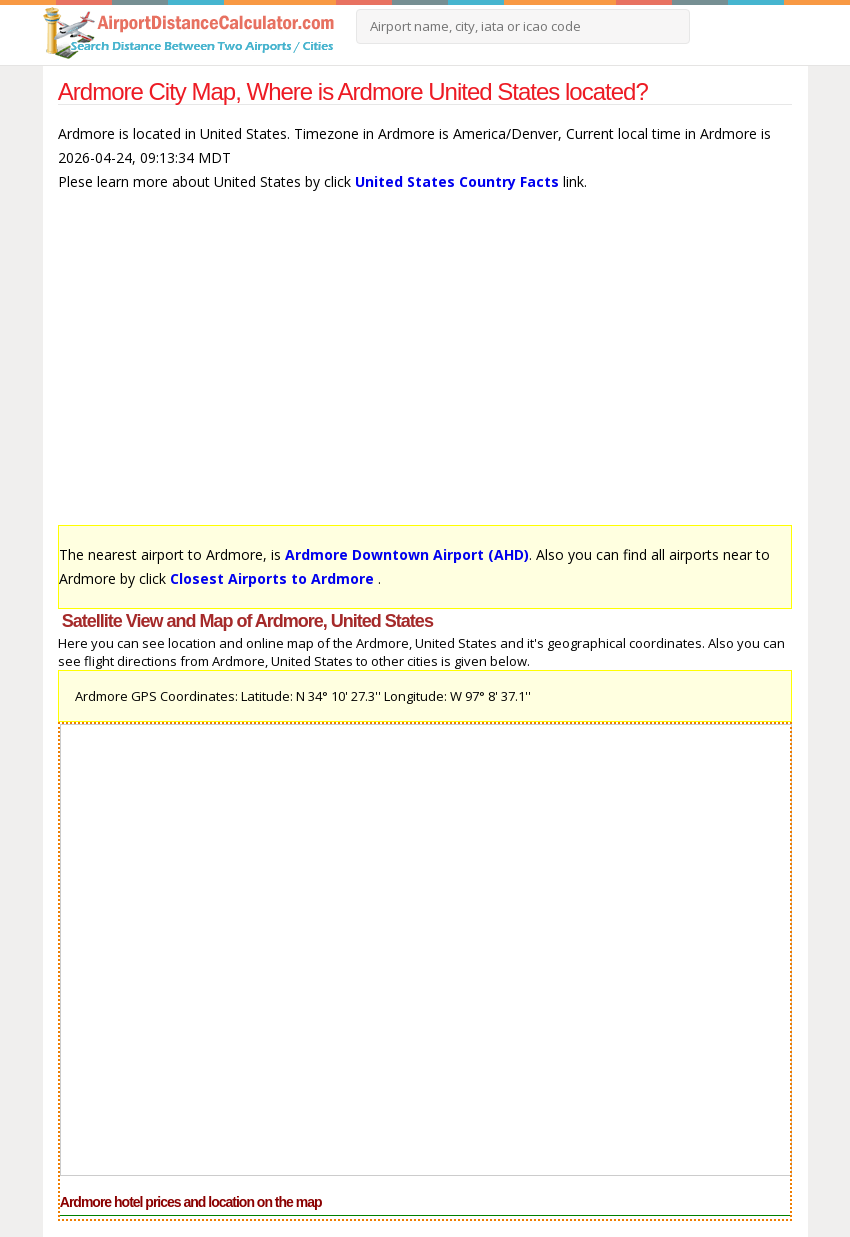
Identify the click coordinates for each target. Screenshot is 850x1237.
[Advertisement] (425, 368)
